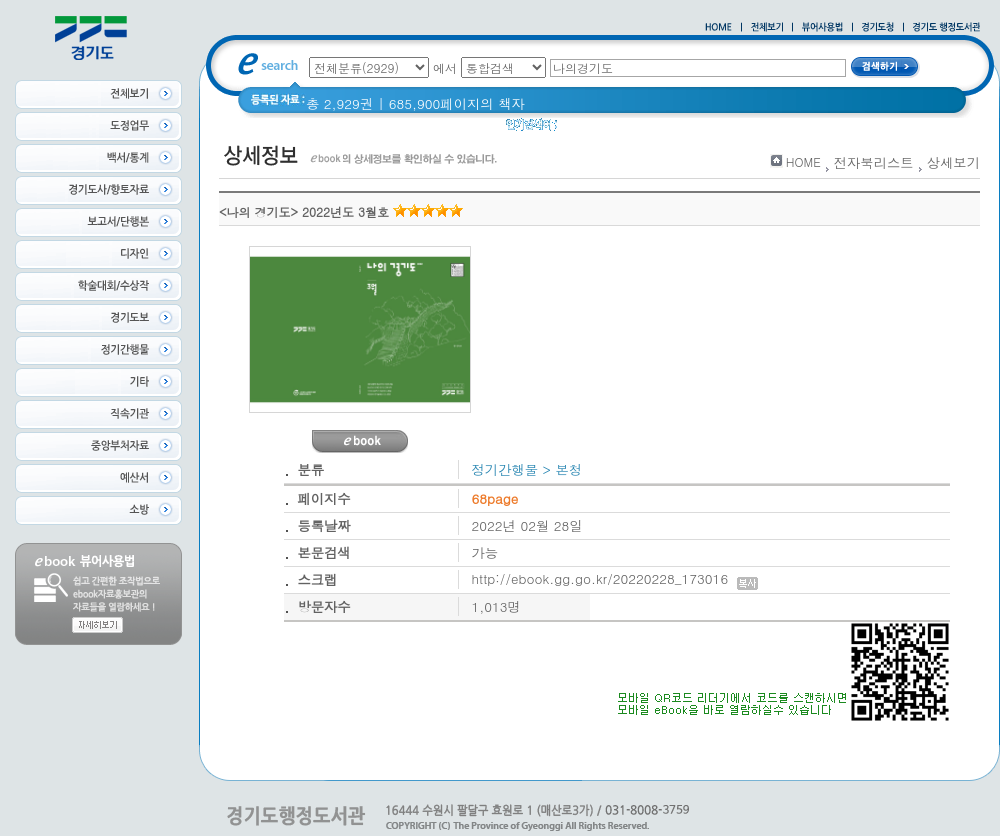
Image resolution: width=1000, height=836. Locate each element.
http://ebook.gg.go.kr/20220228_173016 (615, 578)
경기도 (632, 129)
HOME (803, 161)
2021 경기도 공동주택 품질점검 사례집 (785, 129)
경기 (583, 129)
